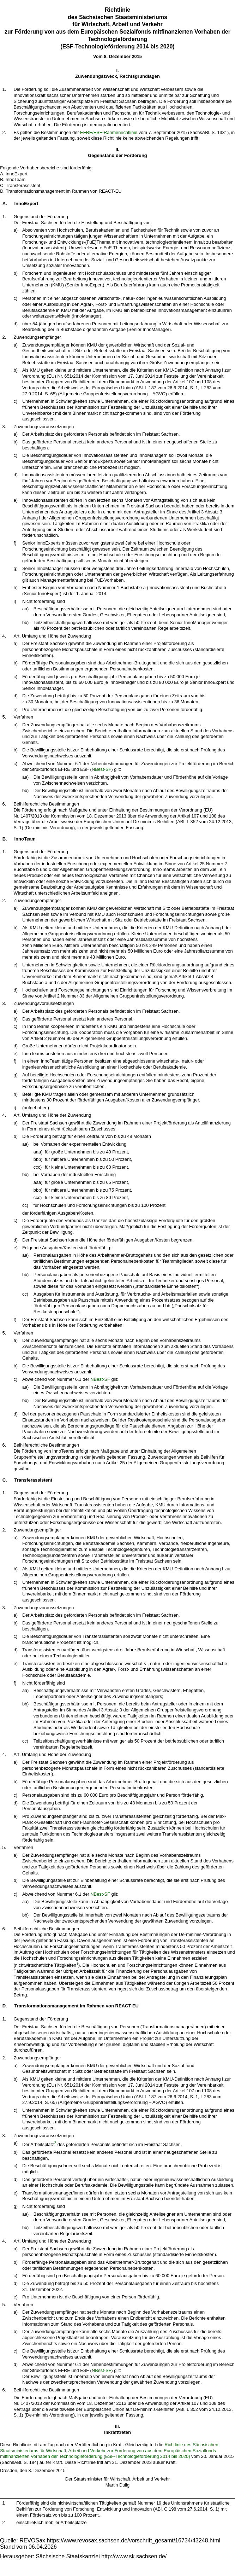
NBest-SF (101, 769)
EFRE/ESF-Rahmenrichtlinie (108, 132)
